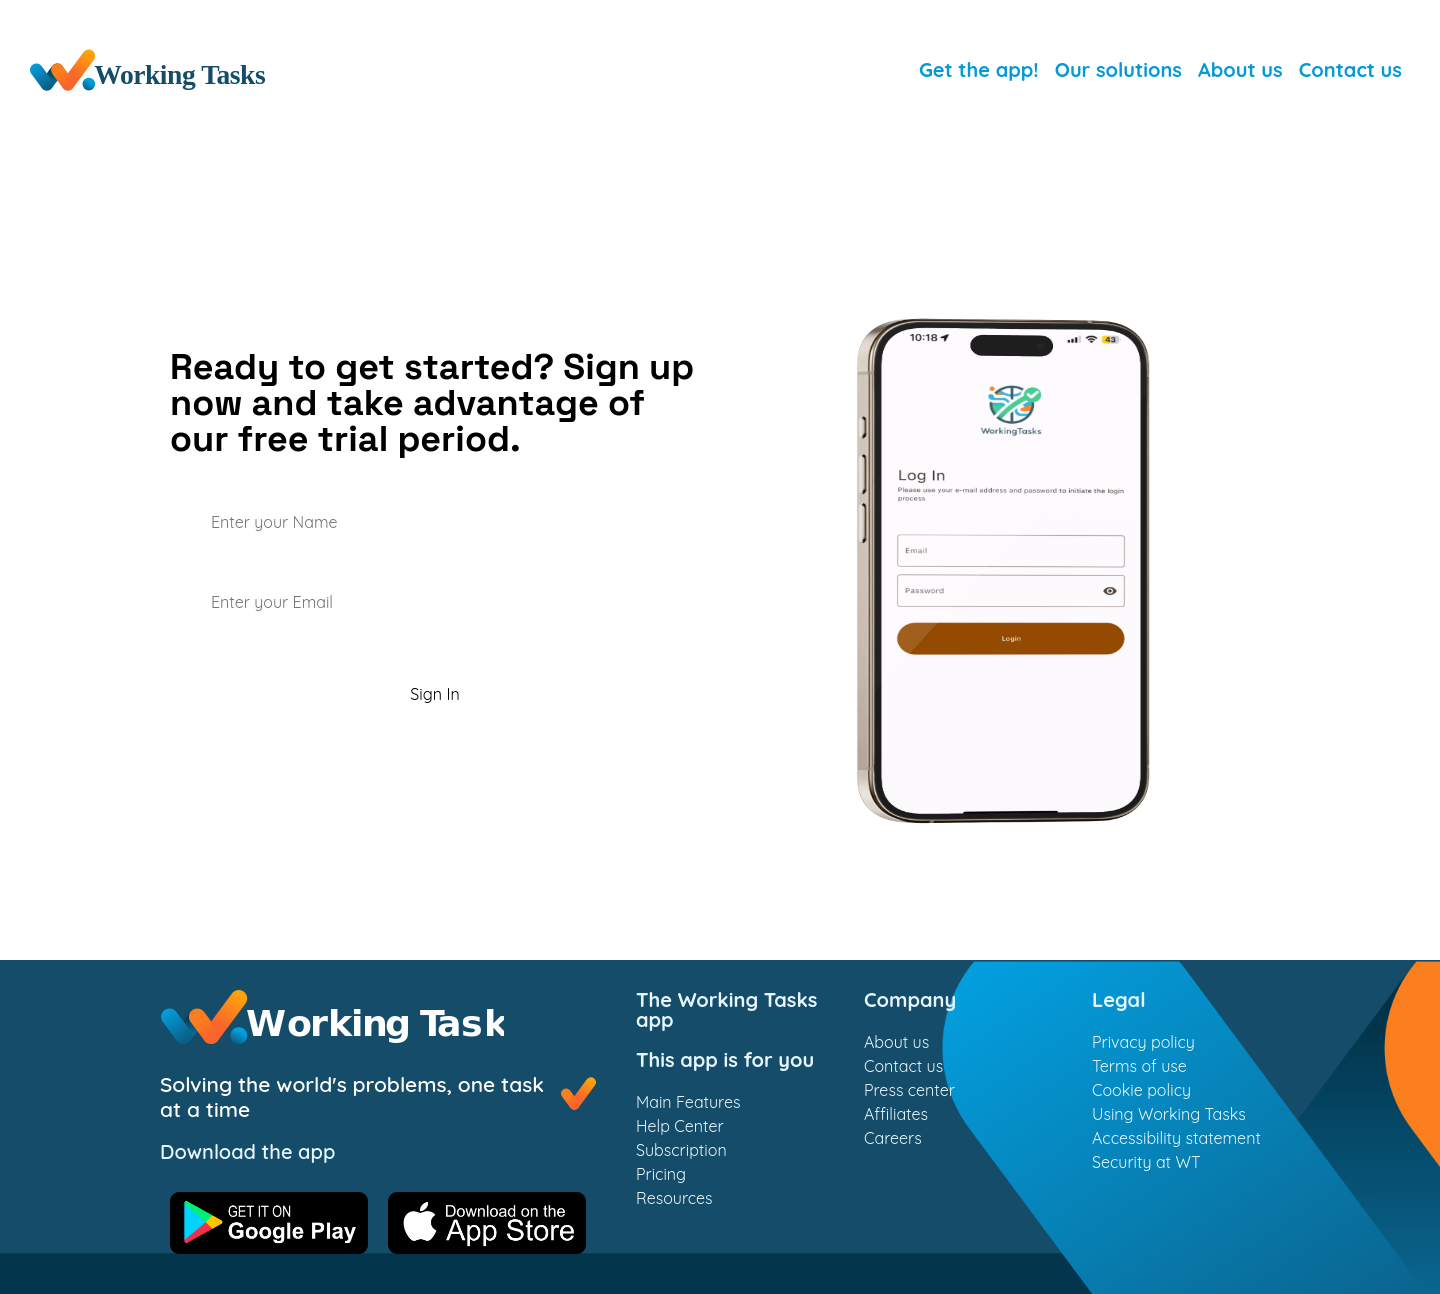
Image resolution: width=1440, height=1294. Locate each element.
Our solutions (1118, 69)
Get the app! (979, 69)
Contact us (1350, 69)
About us (1240, 69)
